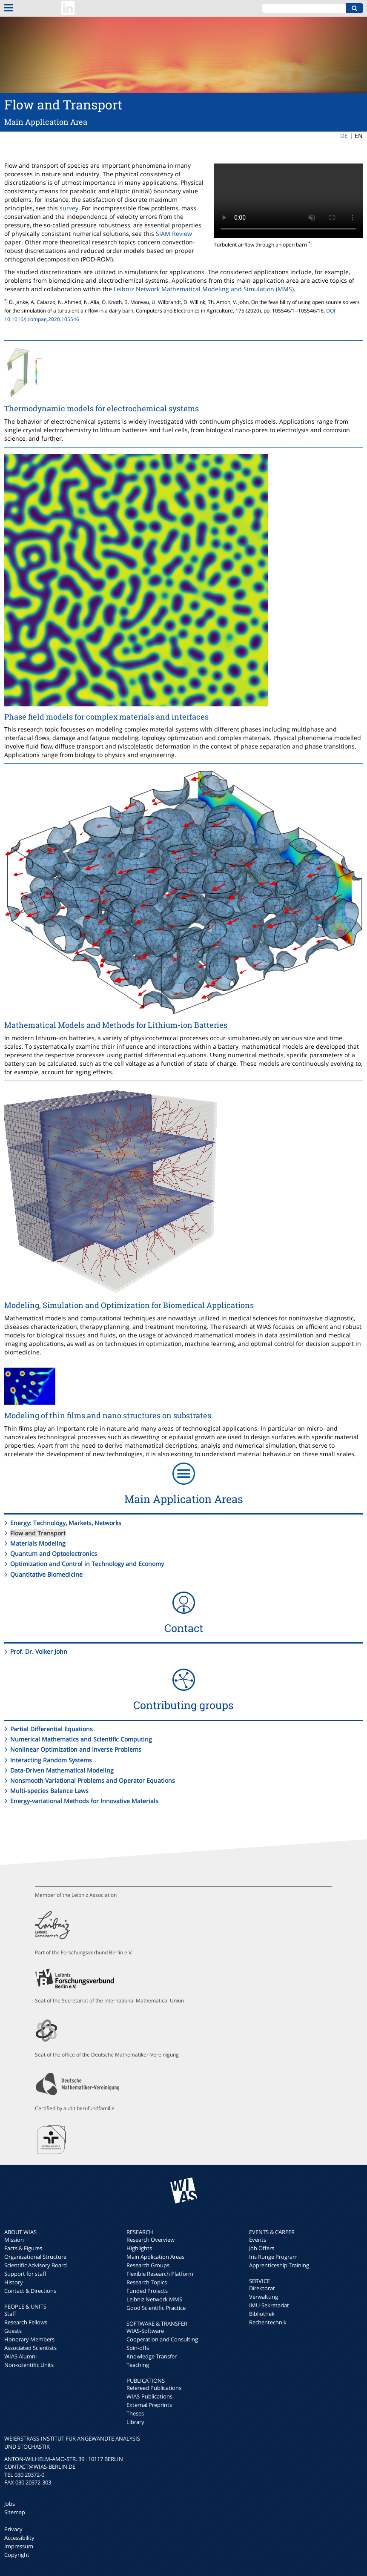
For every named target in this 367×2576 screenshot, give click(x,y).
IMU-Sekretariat (269, 2305)
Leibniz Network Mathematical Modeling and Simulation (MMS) (204, 289)
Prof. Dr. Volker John (38, 1651)
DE (344, 136)
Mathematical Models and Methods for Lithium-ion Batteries (115, 1025)
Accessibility (19, 2538)
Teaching (137, 2365)
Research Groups (147, 2265)
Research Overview (150, 2239)
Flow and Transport (38, 1533)
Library (135, 2422)
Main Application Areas (155, 2256)
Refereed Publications (153, 2388)
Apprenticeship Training (279, 2265)
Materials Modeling (38, 1543)
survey (69, 208)
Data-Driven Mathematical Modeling (62, 1770)
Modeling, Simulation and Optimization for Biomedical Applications (129, 1305)
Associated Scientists (30, 2348)
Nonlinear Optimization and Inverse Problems (75, 1749)
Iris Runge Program (273, 2256)
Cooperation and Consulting (162, 2339)
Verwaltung (263, 2297)
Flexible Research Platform (159, 2274)
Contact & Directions (30, 2291)
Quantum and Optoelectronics (53, 1553)
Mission (14, 2239)
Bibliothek (262, 2314)
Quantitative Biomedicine (46, 1574)
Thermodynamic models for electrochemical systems (101, 408)
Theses (135, 2413)
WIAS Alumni (20, 2356)
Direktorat (262, 2288)
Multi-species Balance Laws (49, 1791)
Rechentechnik (268, 2322)
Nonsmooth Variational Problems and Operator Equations (92, 1780)
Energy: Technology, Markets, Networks (65, 1523)
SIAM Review (174, 233)
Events (257, 2239)
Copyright (16, 2555)
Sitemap (14, 2512)
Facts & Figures (23, 2248)
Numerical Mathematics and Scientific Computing (81, 1739)
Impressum (18, 2546)
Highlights (139, 2248)
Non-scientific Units (29, 2365)
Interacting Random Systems (51, 1760)
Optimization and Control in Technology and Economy (87, 1564)
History (13, 2282)
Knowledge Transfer (151, 2356)
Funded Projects (147, 2291)
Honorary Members (29, 2339)
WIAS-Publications (149, 2396)
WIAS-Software (145, 2331)
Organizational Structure (35, 2256)
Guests (13, 2331)
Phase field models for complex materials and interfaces (106, 716)
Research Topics (146, 2282)
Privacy (13, 2529)
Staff (10, 2314)
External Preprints (149, 2405)
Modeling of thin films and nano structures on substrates (107, 1415)
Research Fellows (25, 2322)
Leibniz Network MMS (154, 2299)
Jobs (9, 2503)
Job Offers (261, 2248)
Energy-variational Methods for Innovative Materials (84, 1801)
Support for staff (25, 2274)
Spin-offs (137, 2348)
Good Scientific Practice (156, 2308)
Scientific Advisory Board (35, 2265)
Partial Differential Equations (51, 1729)
